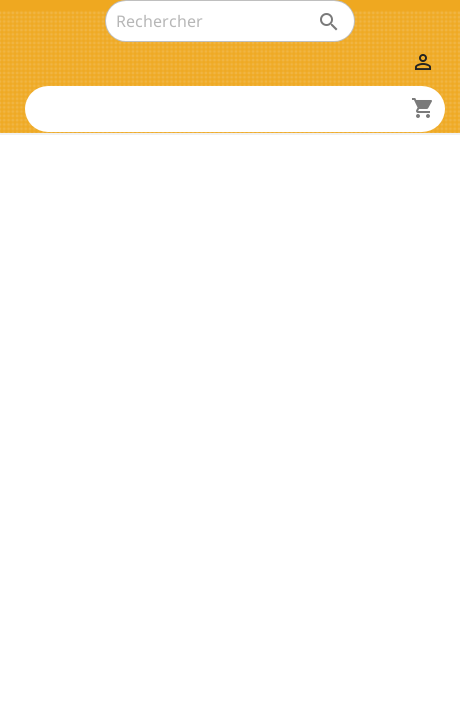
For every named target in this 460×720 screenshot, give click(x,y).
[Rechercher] (230, 21)
